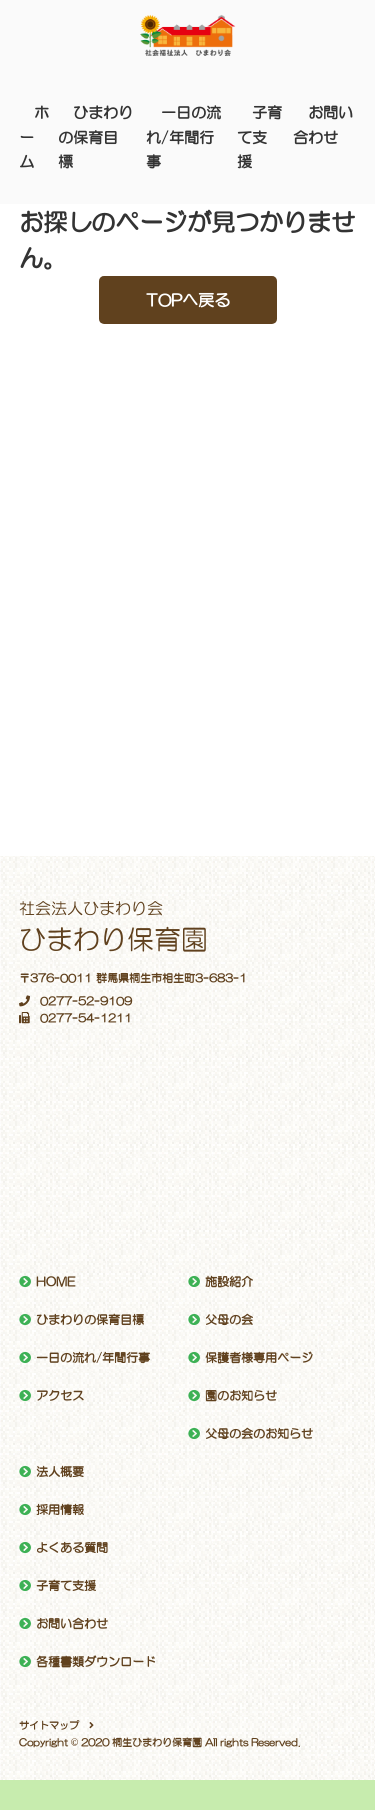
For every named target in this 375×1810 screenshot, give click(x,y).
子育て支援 (259, 137)
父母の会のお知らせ (259, 1434)
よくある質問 (72, 1548)
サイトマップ (49, 1725)
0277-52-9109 (75, 1001)
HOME (55, 1282)
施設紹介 (229, 1282)
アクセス (60, 1396)
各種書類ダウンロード (96, 1662)
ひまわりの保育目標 (95, 137)
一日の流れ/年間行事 (183, 137)
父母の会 (229, 1320)
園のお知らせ (241, 1396)
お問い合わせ (72, 1624)
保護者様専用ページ (259, 1358)
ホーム (34, 137)
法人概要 (60, 1472)
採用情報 (60, 1510)
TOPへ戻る (188, 300)
